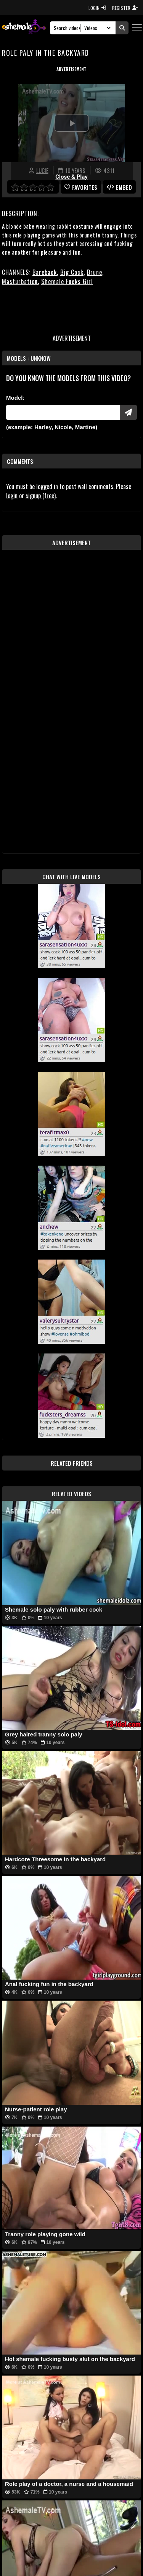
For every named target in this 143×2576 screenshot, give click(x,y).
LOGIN (97, 8)
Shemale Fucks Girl (67, 281)
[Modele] (63, 412)
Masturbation (20, 281)
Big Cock (72, 272)
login (12, 495)
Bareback (44, 272)
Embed (119, 187)
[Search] (67, 28)
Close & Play (71, 176)
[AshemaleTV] (24, 27)
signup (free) (41, 495)
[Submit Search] (122, 27)
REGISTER (125, 8)
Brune (94, 272)
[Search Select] (96, 28)
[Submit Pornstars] (128, 412)
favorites (80, 187)
